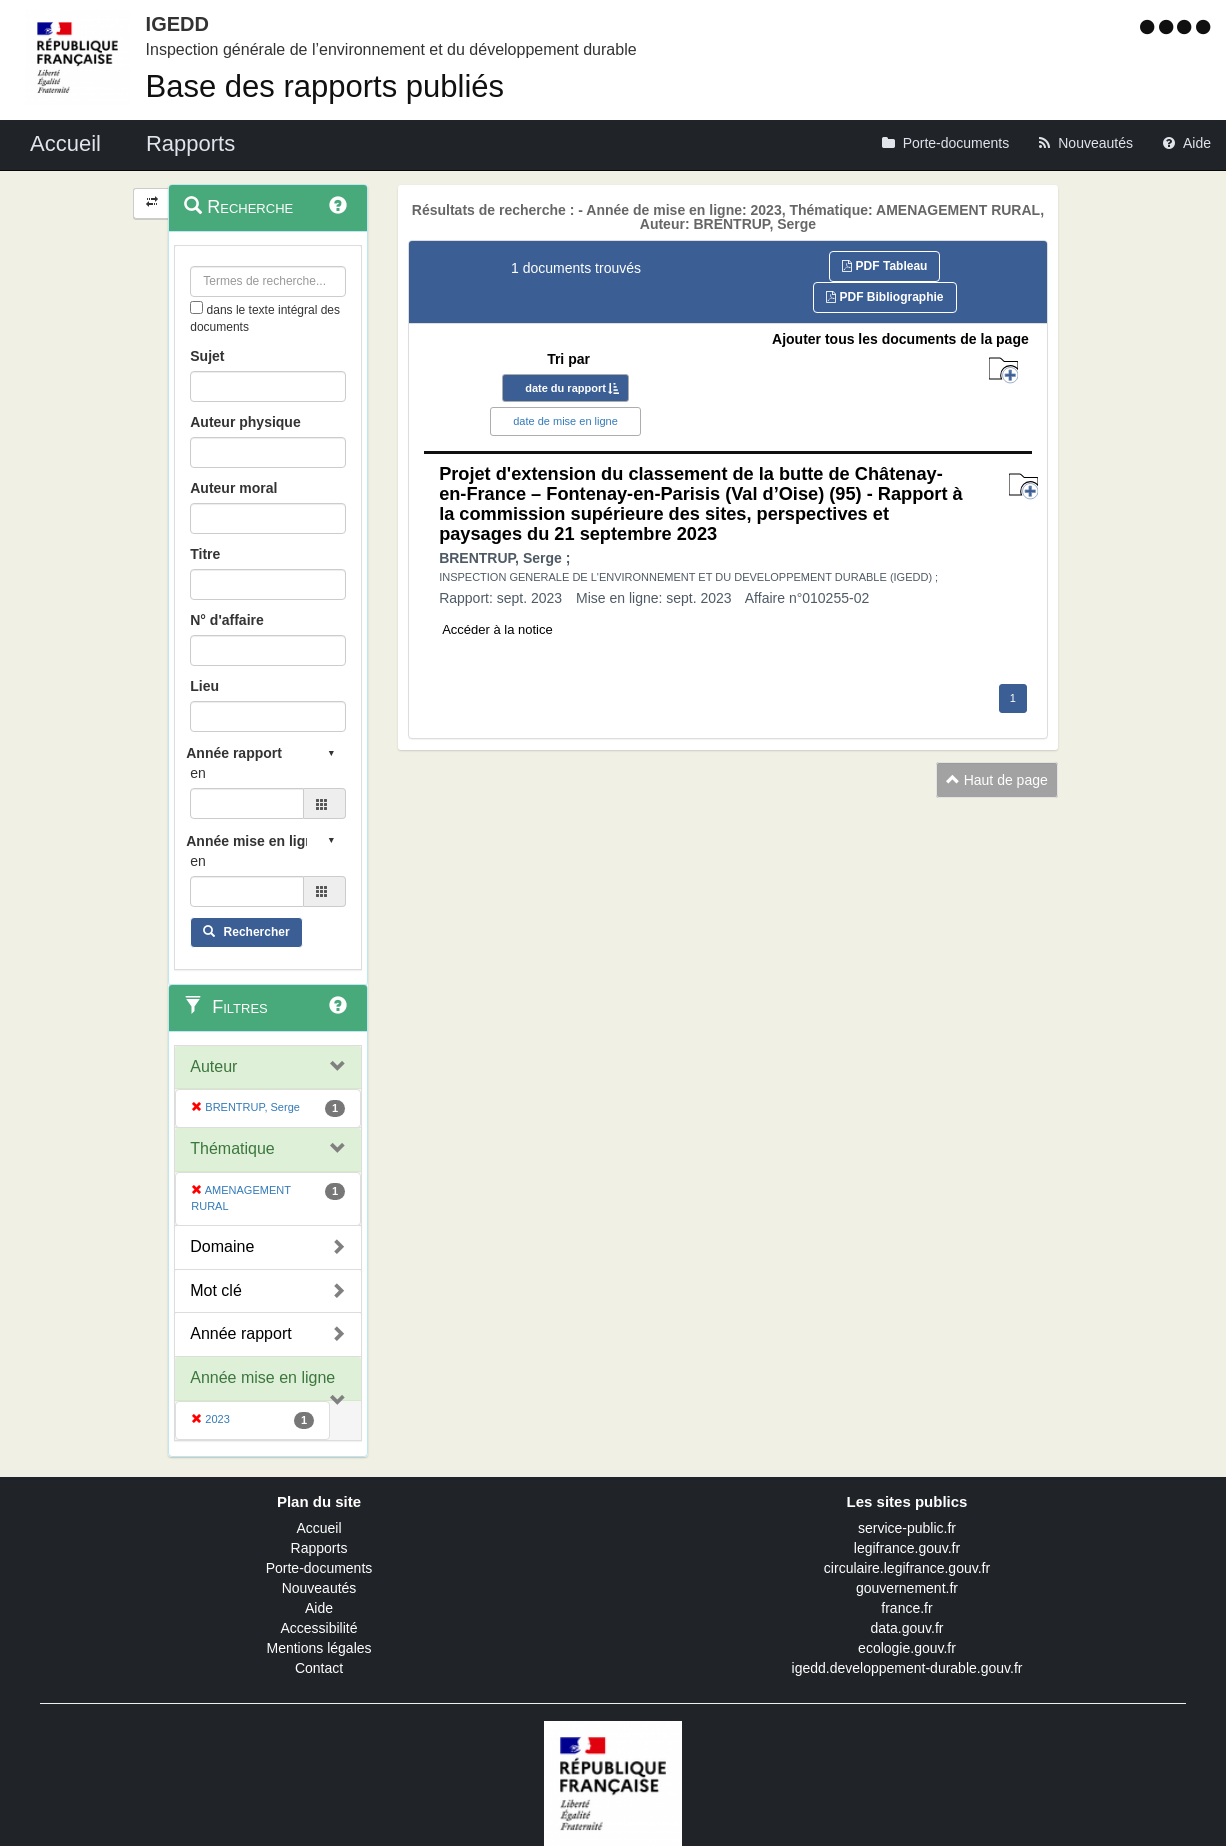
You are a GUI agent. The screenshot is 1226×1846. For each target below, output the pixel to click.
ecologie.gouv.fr (907, 1648)
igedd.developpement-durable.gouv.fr (907, 1668)
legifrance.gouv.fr (907, 1548)
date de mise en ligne (565, 421)
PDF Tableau (884, 266)
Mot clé (216, 1290)
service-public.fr (907, 1528)
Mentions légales (318, 1648)
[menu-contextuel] (196, 307)
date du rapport (565, 388)
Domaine (222, 1246)
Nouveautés (319, 1588)
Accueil (318, 1528)
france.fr (906, 1608)
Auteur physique (245, 422)
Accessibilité (318, 1628)
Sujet (207, 356)
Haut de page (997, 780)
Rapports (319, 1548)
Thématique (232, 1148)
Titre (205, 554)
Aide (319, 1608)
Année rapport (240, 1333)
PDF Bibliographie (884, 297)
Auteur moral (233, 488)
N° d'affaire (227, 620)
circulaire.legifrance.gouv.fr (907, 1568)
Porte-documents (319, 1568)
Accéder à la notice (497, 629)
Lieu (204, 686)
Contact (319, 1668)
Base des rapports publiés (325, 86)
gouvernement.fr (907, 1588)
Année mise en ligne (262, 1377)
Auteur (213, 1066)
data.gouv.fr (907, 1628)
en (198, 773)
